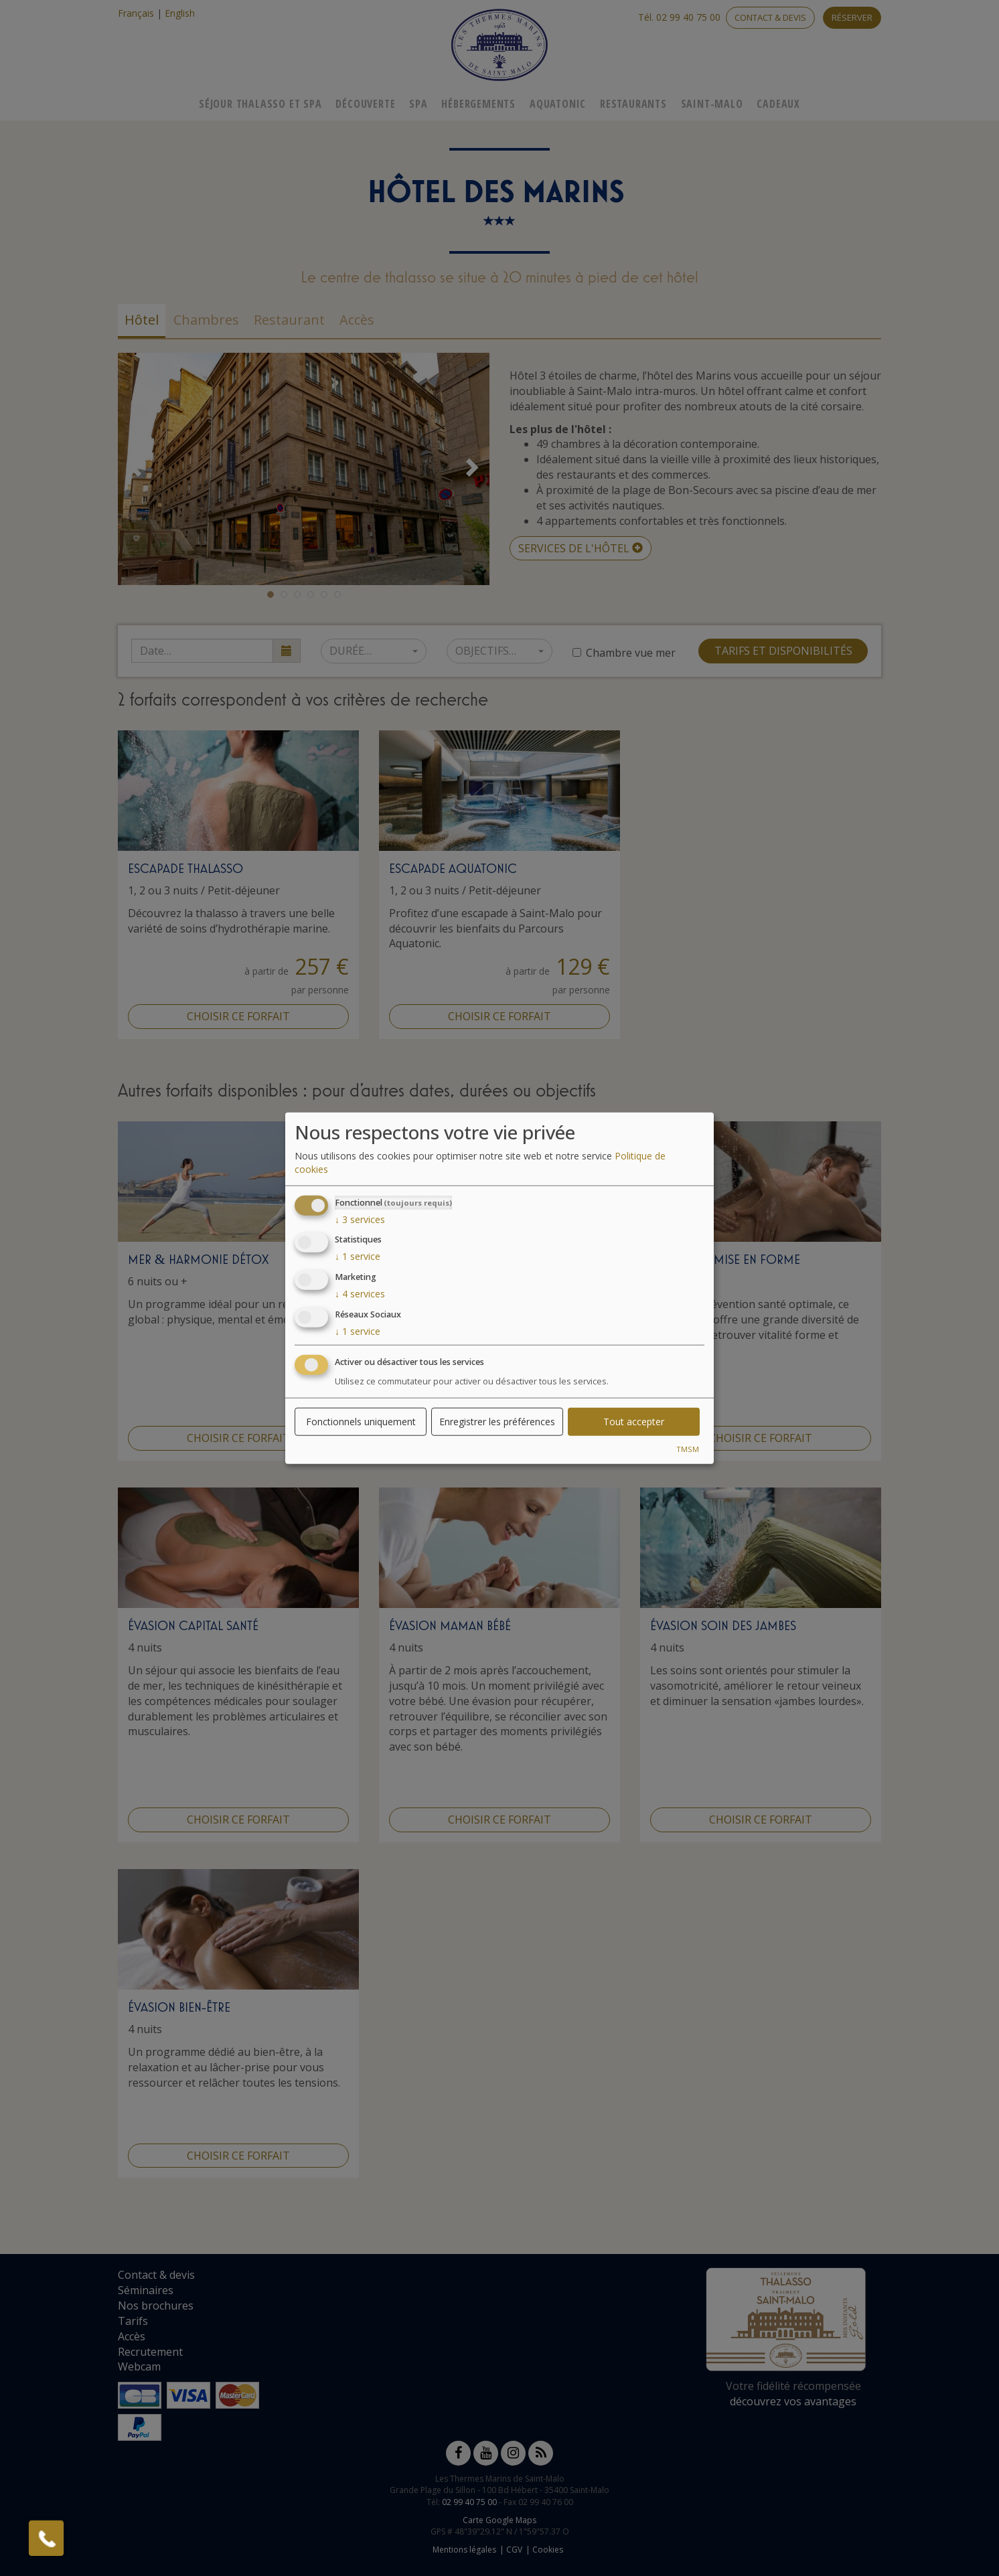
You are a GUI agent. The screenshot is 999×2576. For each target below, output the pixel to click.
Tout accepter (633, 1421)
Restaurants (633, 103)
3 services (360, 1218)
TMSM (687, 1448)
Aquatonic (558, 103)
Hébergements (478, 103)
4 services (360, 1293)
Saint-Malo (712, 103)
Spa (418, 103)
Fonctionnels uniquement (361, 1421)
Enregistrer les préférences (497, 1421)
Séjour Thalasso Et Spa (260, 103)
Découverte (365, 103)
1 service (357, 1256)
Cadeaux (778, 103)
